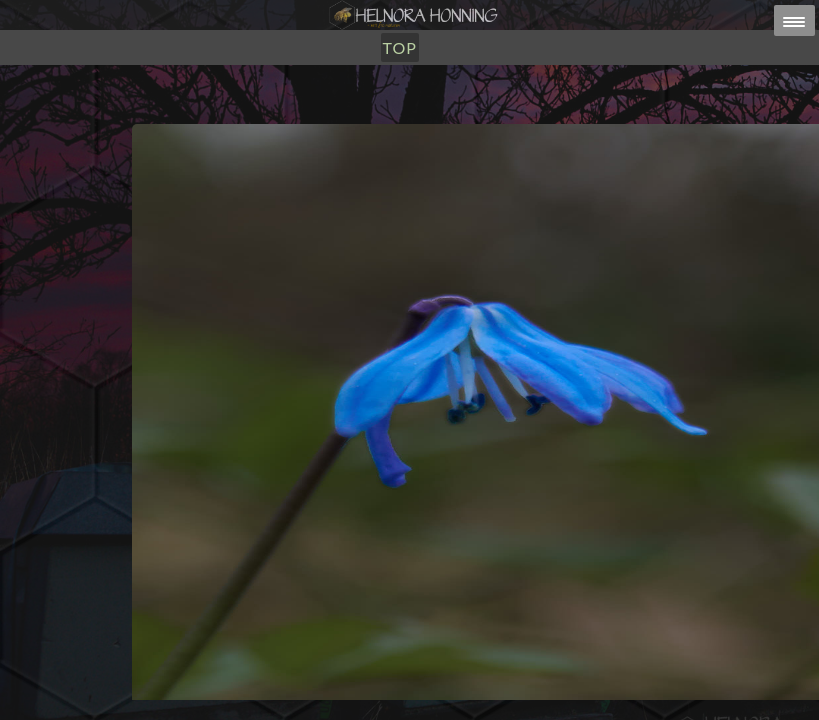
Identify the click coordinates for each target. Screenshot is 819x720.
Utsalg (360, 117)
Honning (273, 117)
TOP (500, 117)
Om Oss (438, 117)
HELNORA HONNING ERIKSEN (452, 694)
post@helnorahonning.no (568, 681)
